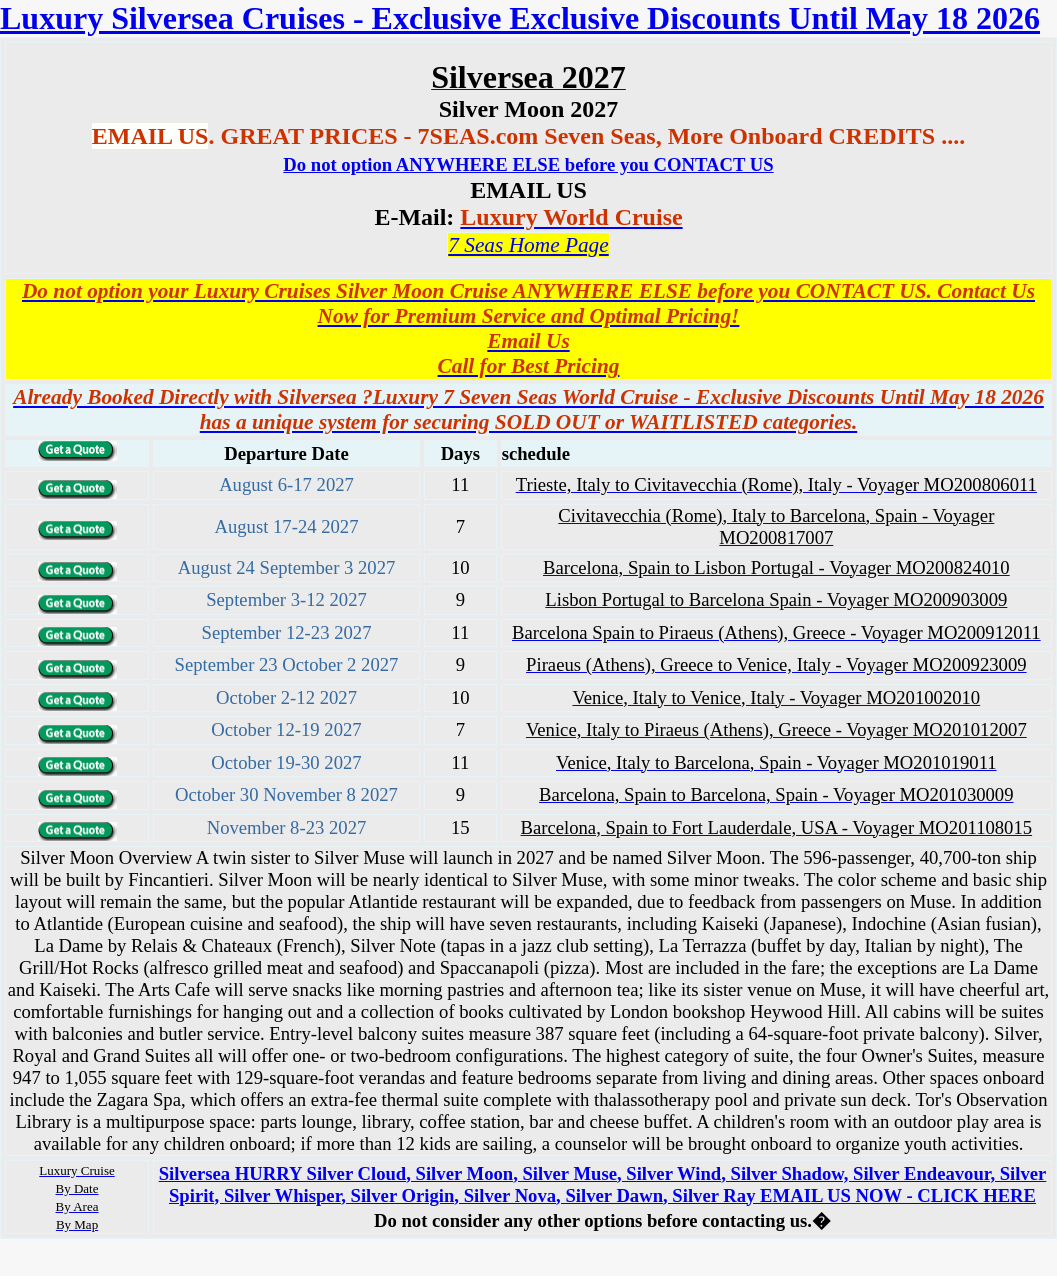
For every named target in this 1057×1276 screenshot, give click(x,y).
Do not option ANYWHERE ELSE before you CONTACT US (528, 164)
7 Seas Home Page (528, 245)
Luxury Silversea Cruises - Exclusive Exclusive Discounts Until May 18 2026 (520, 18)
